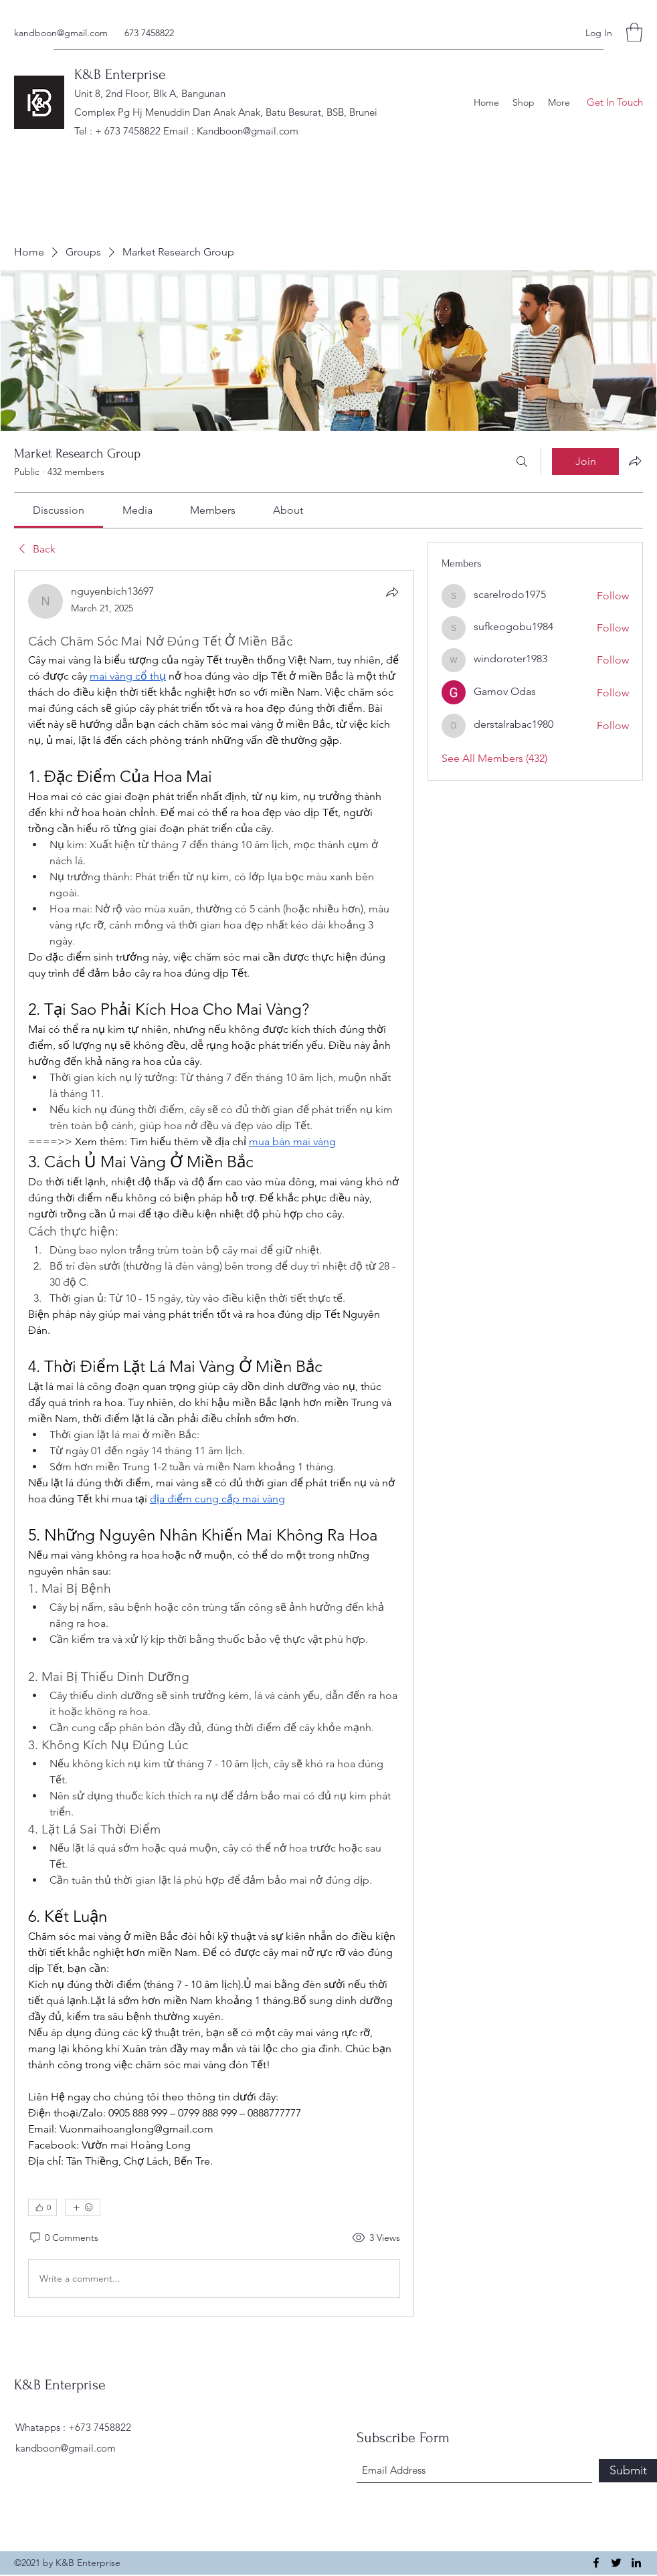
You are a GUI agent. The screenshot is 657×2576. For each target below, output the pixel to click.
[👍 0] (42, 2207)
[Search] (522, 461)
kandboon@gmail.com (61, 33)
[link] (58, 510)
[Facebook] (596, 2562)
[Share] (392, 592)
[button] (634, 32)
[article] (214, 1443)
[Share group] (635, 461)
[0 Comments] (63, 2238)
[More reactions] (82, 2207)
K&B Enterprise (120, 74)
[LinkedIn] (636, 2562)
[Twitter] (616, 2562)
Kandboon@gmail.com (247, 130)
